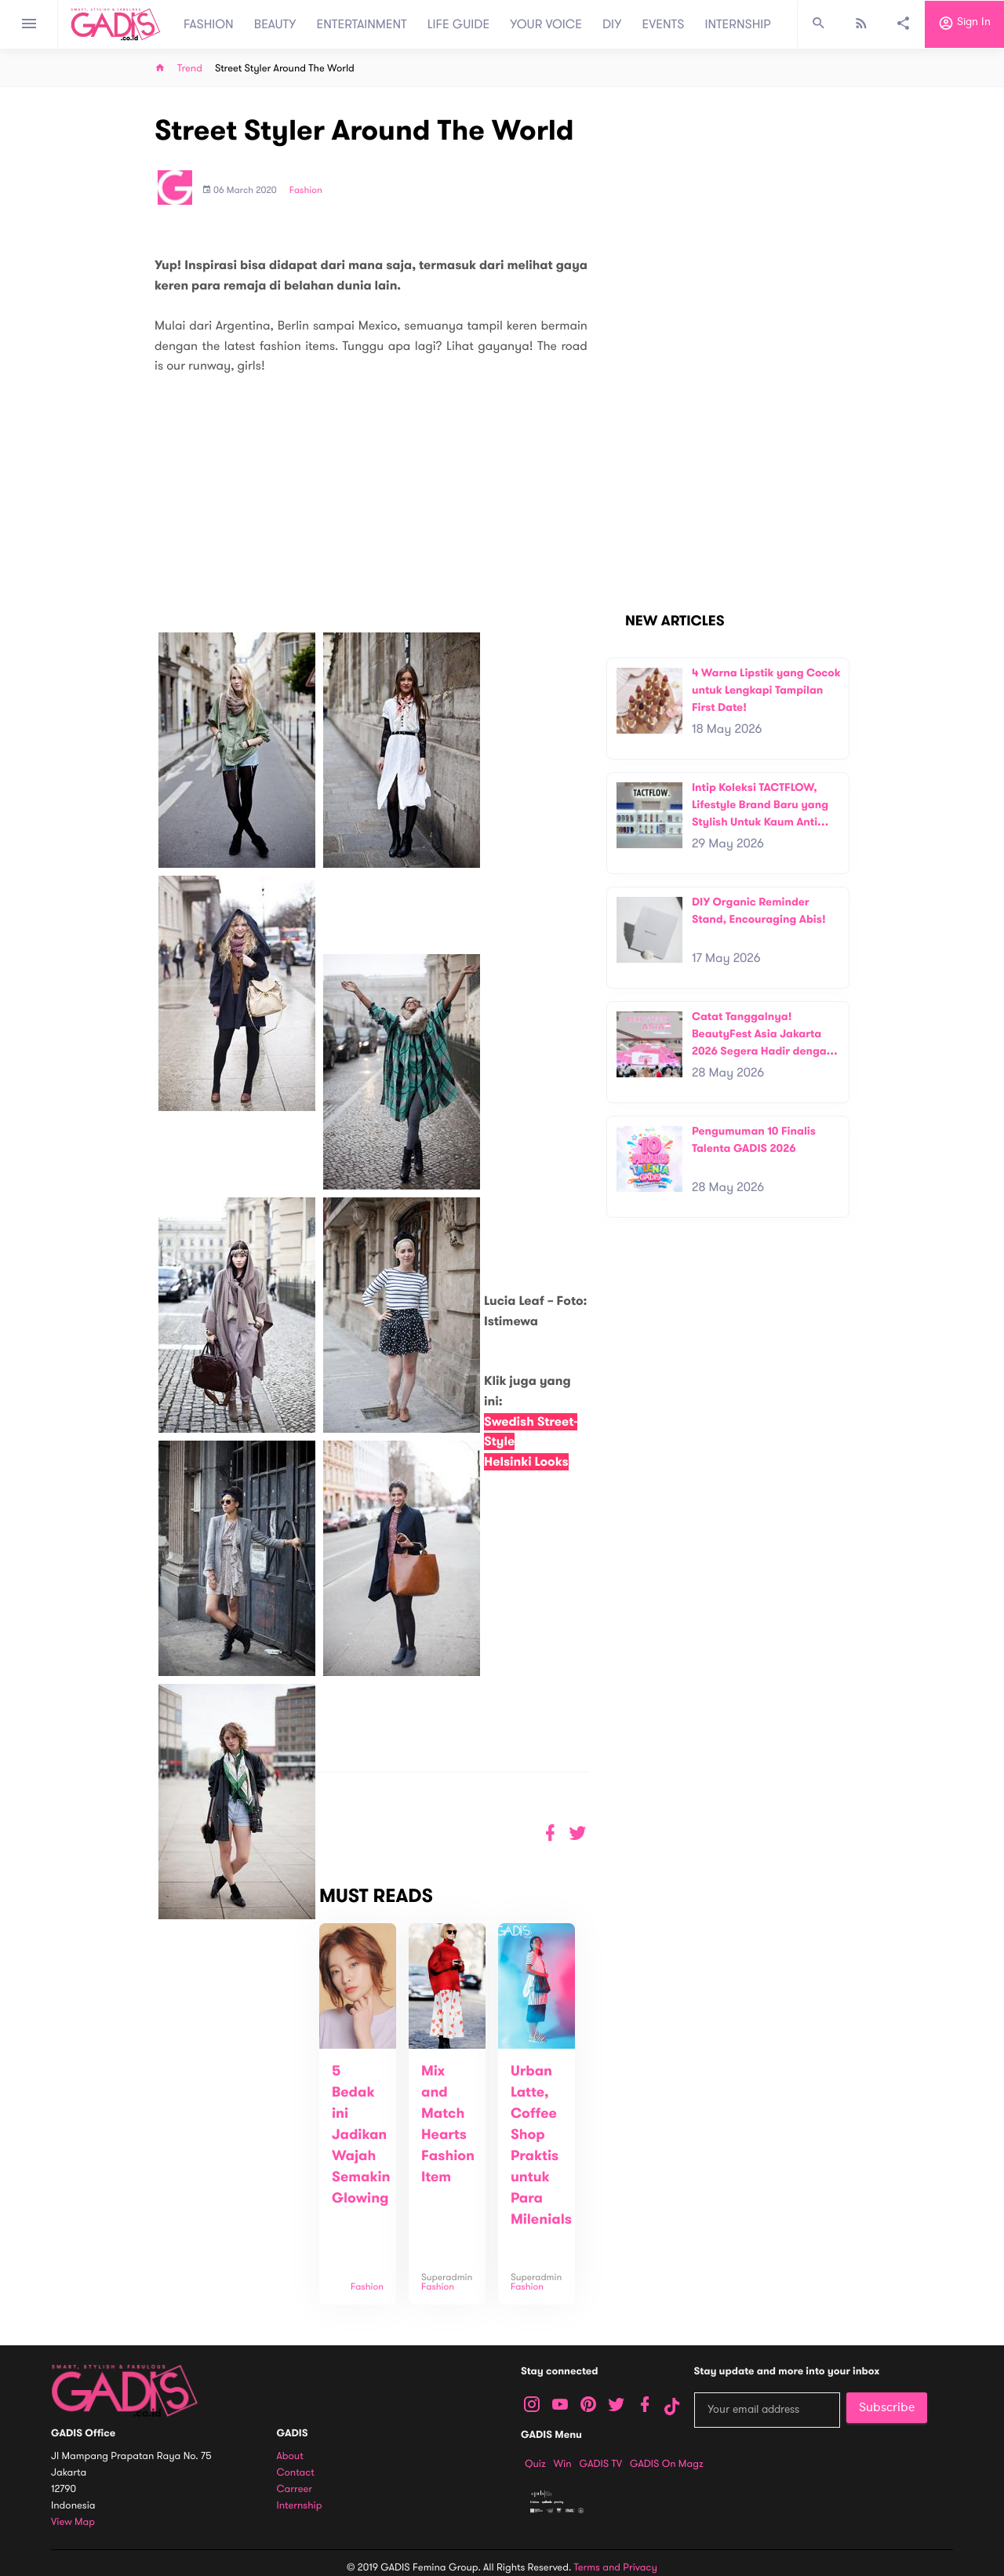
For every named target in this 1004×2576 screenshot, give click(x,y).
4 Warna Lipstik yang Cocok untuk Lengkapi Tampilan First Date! (766, 689)
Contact (296, 2473)
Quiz (535, 2464)
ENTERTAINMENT (362, 24)
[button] (577, 1833)
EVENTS (663, 24)
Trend (189, 69)
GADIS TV (601, 2464)
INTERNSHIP (737, 24)
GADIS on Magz (667, 2464)
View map (73, 2522)
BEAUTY (275, 24)
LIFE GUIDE (458, 24)
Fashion (305, 190)
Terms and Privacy (615, 2567)
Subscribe (887, 2407)
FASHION (209, 24)
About (290, 2456)
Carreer (295, 2489)
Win (563, 2464)
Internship (299, 2506)
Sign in (964, 24)
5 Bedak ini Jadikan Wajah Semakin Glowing (361, 2135)
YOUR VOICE (546, 24)
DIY (612, 24)
